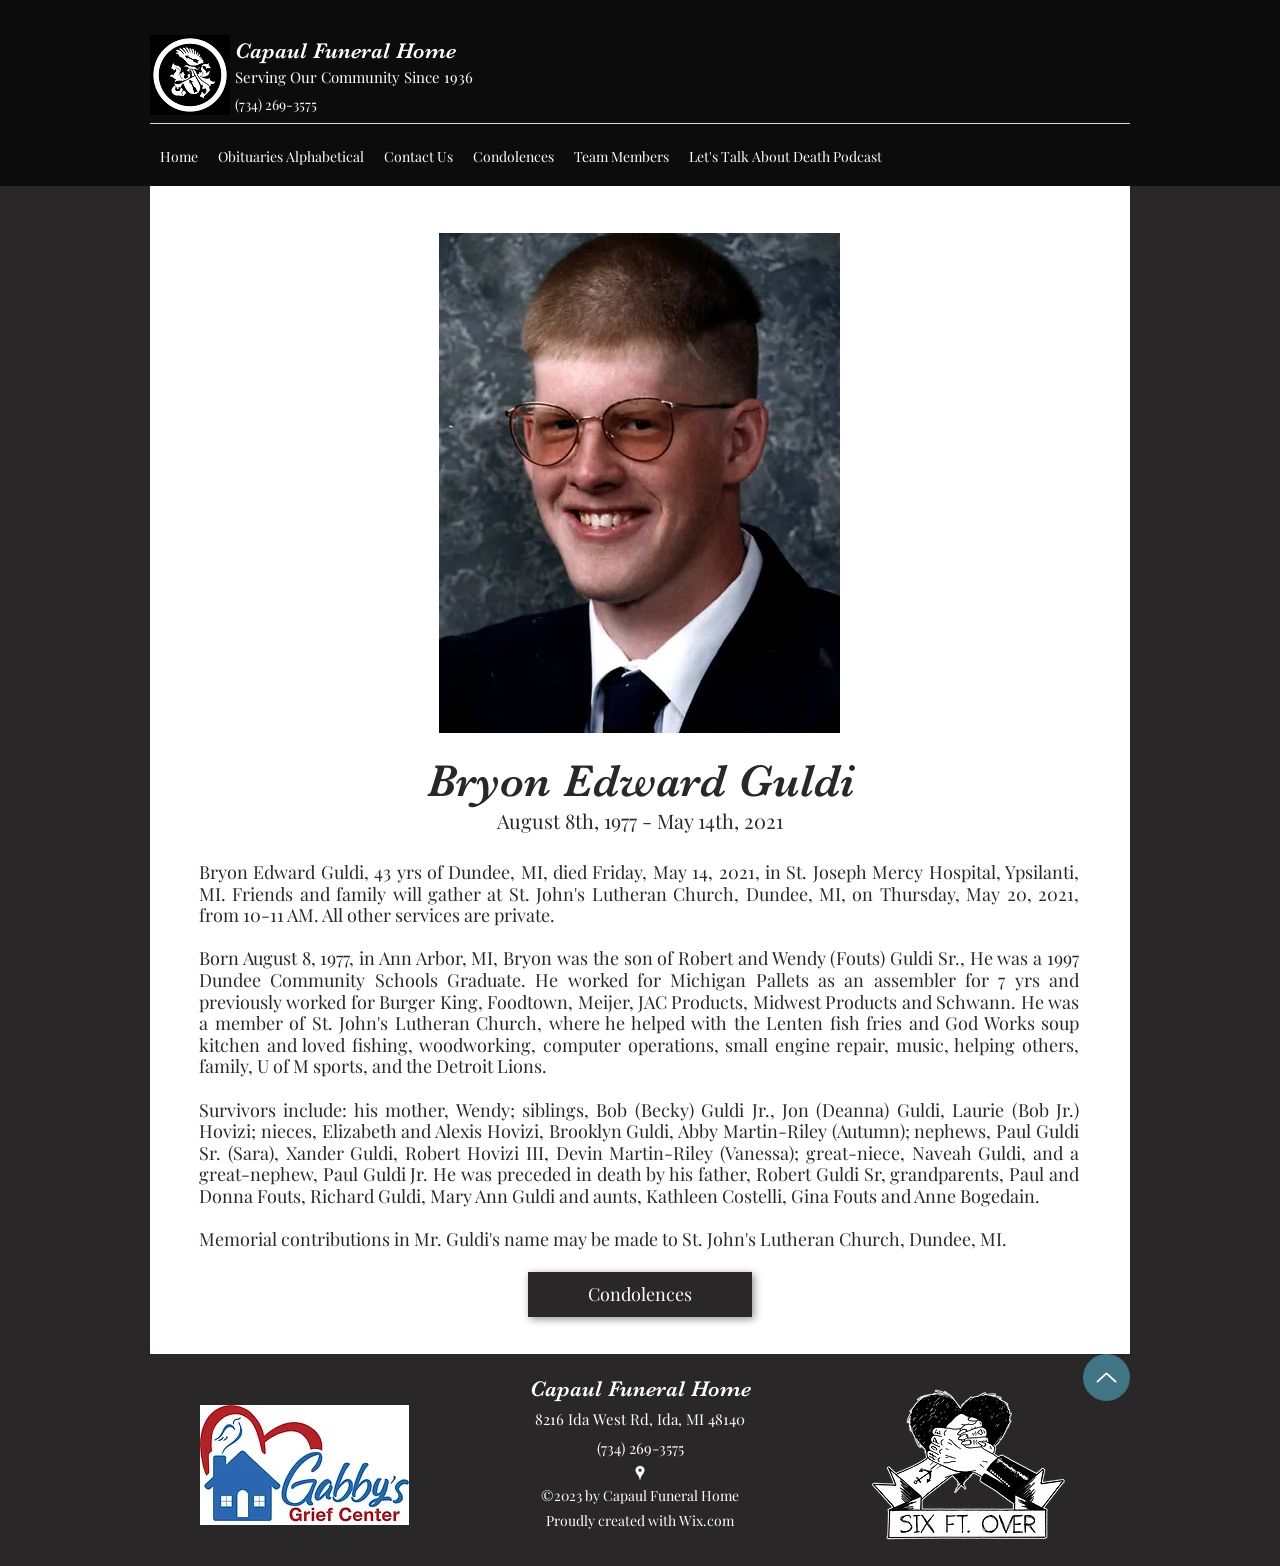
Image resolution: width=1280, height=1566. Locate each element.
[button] (291, 157)
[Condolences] (640, 1294)
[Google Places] (640, 1473)
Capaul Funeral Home (345, 50)
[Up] (1106, 1377)
